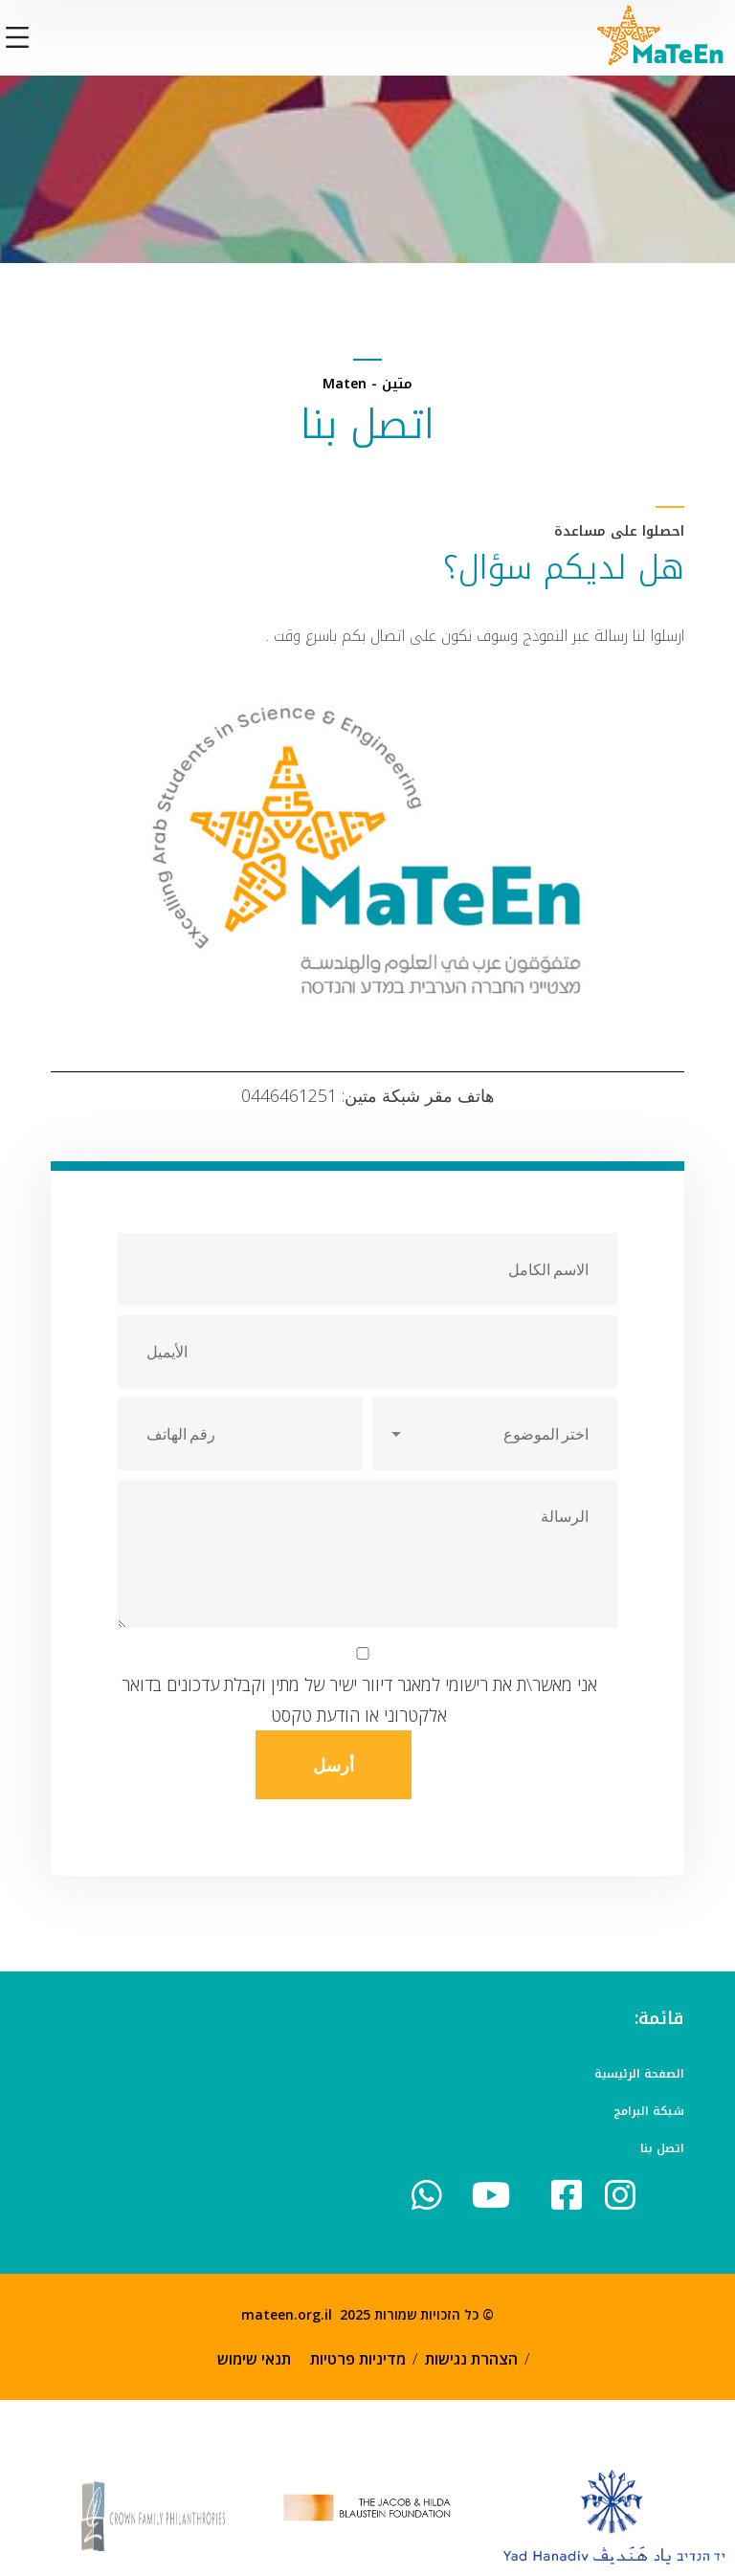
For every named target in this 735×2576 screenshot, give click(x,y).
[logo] (661, 35)
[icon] (572, 2194)
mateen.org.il (286, 2314)
